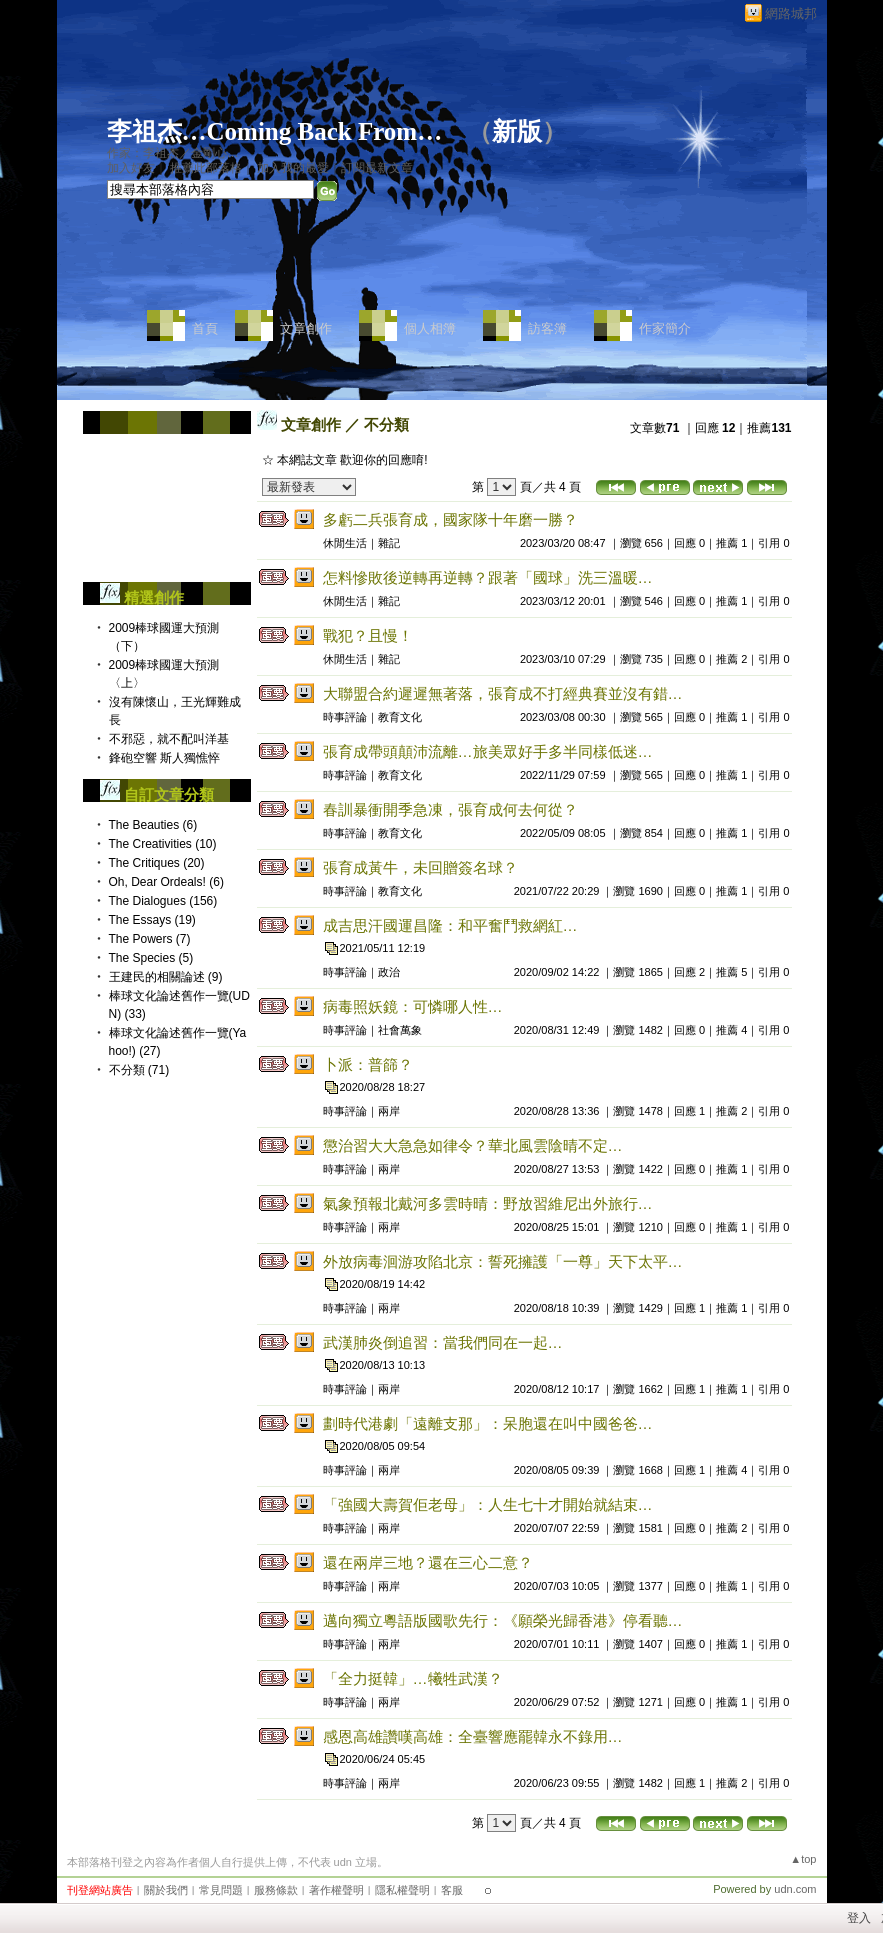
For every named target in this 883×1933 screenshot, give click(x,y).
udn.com (795, 1889)
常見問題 (221, 1890)
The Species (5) (151, 958)
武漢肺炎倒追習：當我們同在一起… (443, 1342)
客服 (452, 1890)
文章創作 (306, 328)
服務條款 (276, 1890)
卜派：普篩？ (368, 1064)
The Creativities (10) (163, 844)
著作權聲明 (336, 1890)
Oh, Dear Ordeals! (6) (166, 882)
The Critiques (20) (157, 863)
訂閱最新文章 (377, 168)
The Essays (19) (152, 920)
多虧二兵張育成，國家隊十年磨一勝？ (450, 519)
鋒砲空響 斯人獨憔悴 (164, 758)
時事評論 (345, 717)
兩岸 (389, 1111)
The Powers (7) (150, 939)
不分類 (386, 424)
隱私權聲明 (402, 1890)
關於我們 (166, 1890)
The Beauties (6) (153, 825)
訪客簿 (547, 328)
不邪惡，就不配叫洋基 (169, 739)
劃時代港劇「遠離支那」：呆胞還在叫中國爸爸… (488, 1423)
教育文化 (400, 717)
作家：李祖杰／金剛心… (173, 153)
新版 (517, 131)
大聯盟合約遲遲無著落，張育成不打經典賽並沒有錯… (503, 693)
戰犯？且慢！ (368, 635)
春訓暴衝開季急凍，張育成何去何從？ (450, 809)
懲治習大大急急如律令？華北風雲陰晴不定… (473, 1145)
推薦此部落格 (206, 168)
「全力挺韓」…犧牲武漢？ (413, 1678)
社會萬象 (400, 1030)
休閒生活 (345, 543)
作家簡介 (665, 328)
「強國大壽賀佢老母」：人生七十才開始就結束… (488, 1504)
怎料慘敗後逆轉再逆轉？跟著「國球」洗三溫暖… (488, 577)
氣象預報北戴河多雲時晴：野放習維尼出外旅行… (490, 1203)
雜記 (389, 543)
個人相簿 (430, 328)
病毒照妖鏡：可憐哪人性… (413, 1006)
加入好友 (131, 168)
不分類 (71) (139, 1070)
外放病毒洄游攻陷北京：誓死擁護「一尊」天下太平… (505, 1261)
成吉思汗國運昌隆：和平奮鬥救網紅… (450, 925)
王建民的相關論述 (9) (166, 977)
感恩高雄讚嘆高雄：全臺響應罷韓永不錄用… (473, 1736)
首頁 (205, 328)
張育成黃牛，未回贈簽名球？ (420, 867)
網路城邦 (791, 13)
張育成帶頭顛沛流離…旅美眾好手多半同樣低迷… (488, 751)
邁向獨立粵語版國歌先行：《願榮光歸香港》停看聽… (503, 1620)
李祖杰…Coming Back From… (275, 131)
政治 (389, 972)
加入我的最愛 (293, 168)
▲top (803, 1859)
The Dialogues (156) (163, 901)
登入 (859, 1918)
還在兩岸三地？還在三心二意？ (428, 1562)
